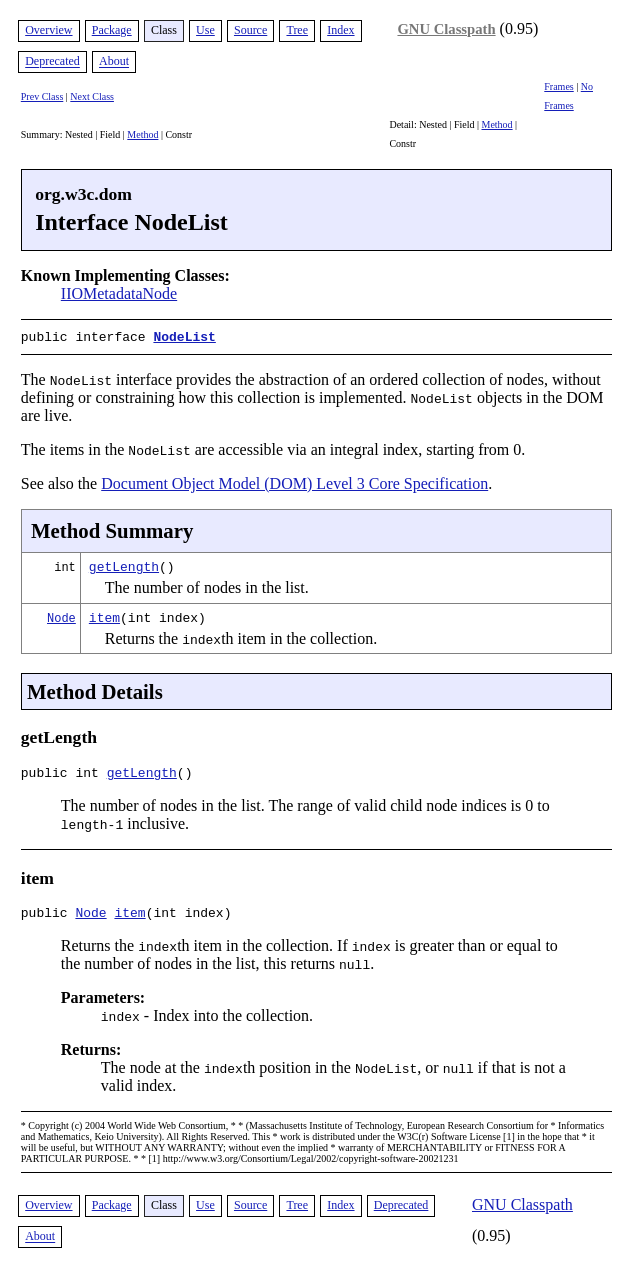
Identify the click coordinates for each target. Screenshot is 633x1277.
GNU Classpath (446, 29)
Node (61, 615)
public (48, 916)
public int (64, 773)
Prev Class (42, 96)
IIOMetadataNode (119, 293)
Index (340, 30)
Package (112, 30)
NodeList (184, 336)
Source (250, 30)
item (104, 615)
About (114, 62)
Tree (297, 30)
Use (205, 30)
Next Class (92, 96)
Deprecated (52, 62)
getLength (124, 564)
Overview (48, 30)
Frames (558, 86)
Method (142, 134)
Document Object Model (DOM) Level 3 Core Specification (294, 481)
